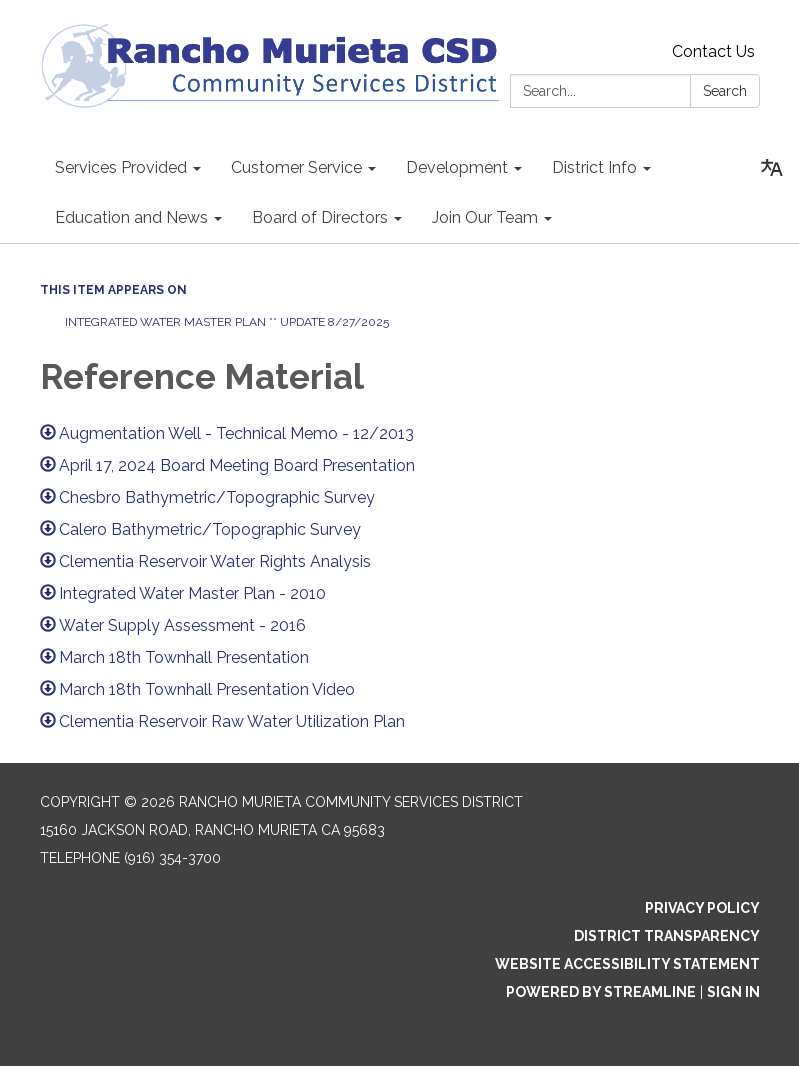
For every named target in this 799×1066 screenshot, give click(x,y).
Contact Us (713, 51)
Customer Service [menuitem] (296, 167)
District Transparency (667, 936)
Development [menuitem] (457, 167)
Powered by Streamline (601, 992)
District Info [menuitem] (594, 167)
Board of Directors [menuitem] (320, 217)
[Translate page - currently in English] (772, 168)
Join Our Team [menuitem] (485, 217)
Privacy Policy (702, 908)
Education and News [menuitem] (131, 217)
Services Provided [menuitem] (121, 167)
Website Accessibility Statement (627, 964)
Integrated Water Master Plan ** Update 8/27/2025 (228, 322)
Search (725, 91)
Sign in (733, 992)
